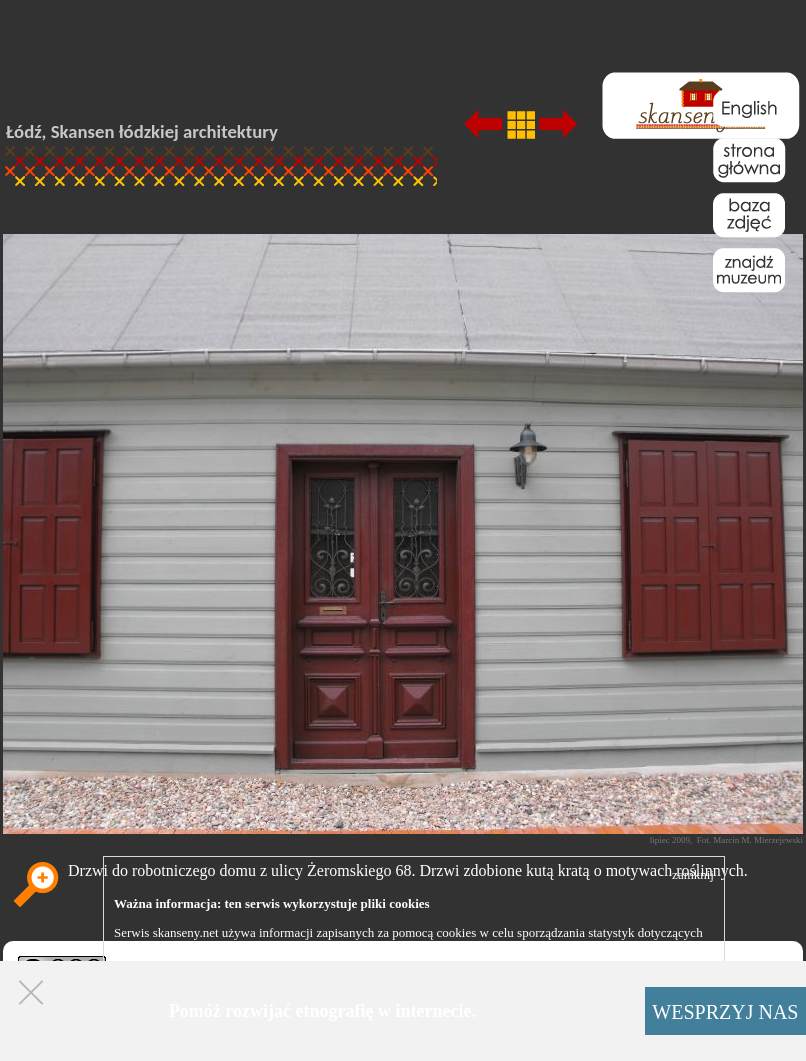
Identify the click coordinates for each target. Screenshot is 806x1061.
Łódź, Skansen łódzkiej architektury (142, 131)
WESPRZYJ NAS (725, 1012)
